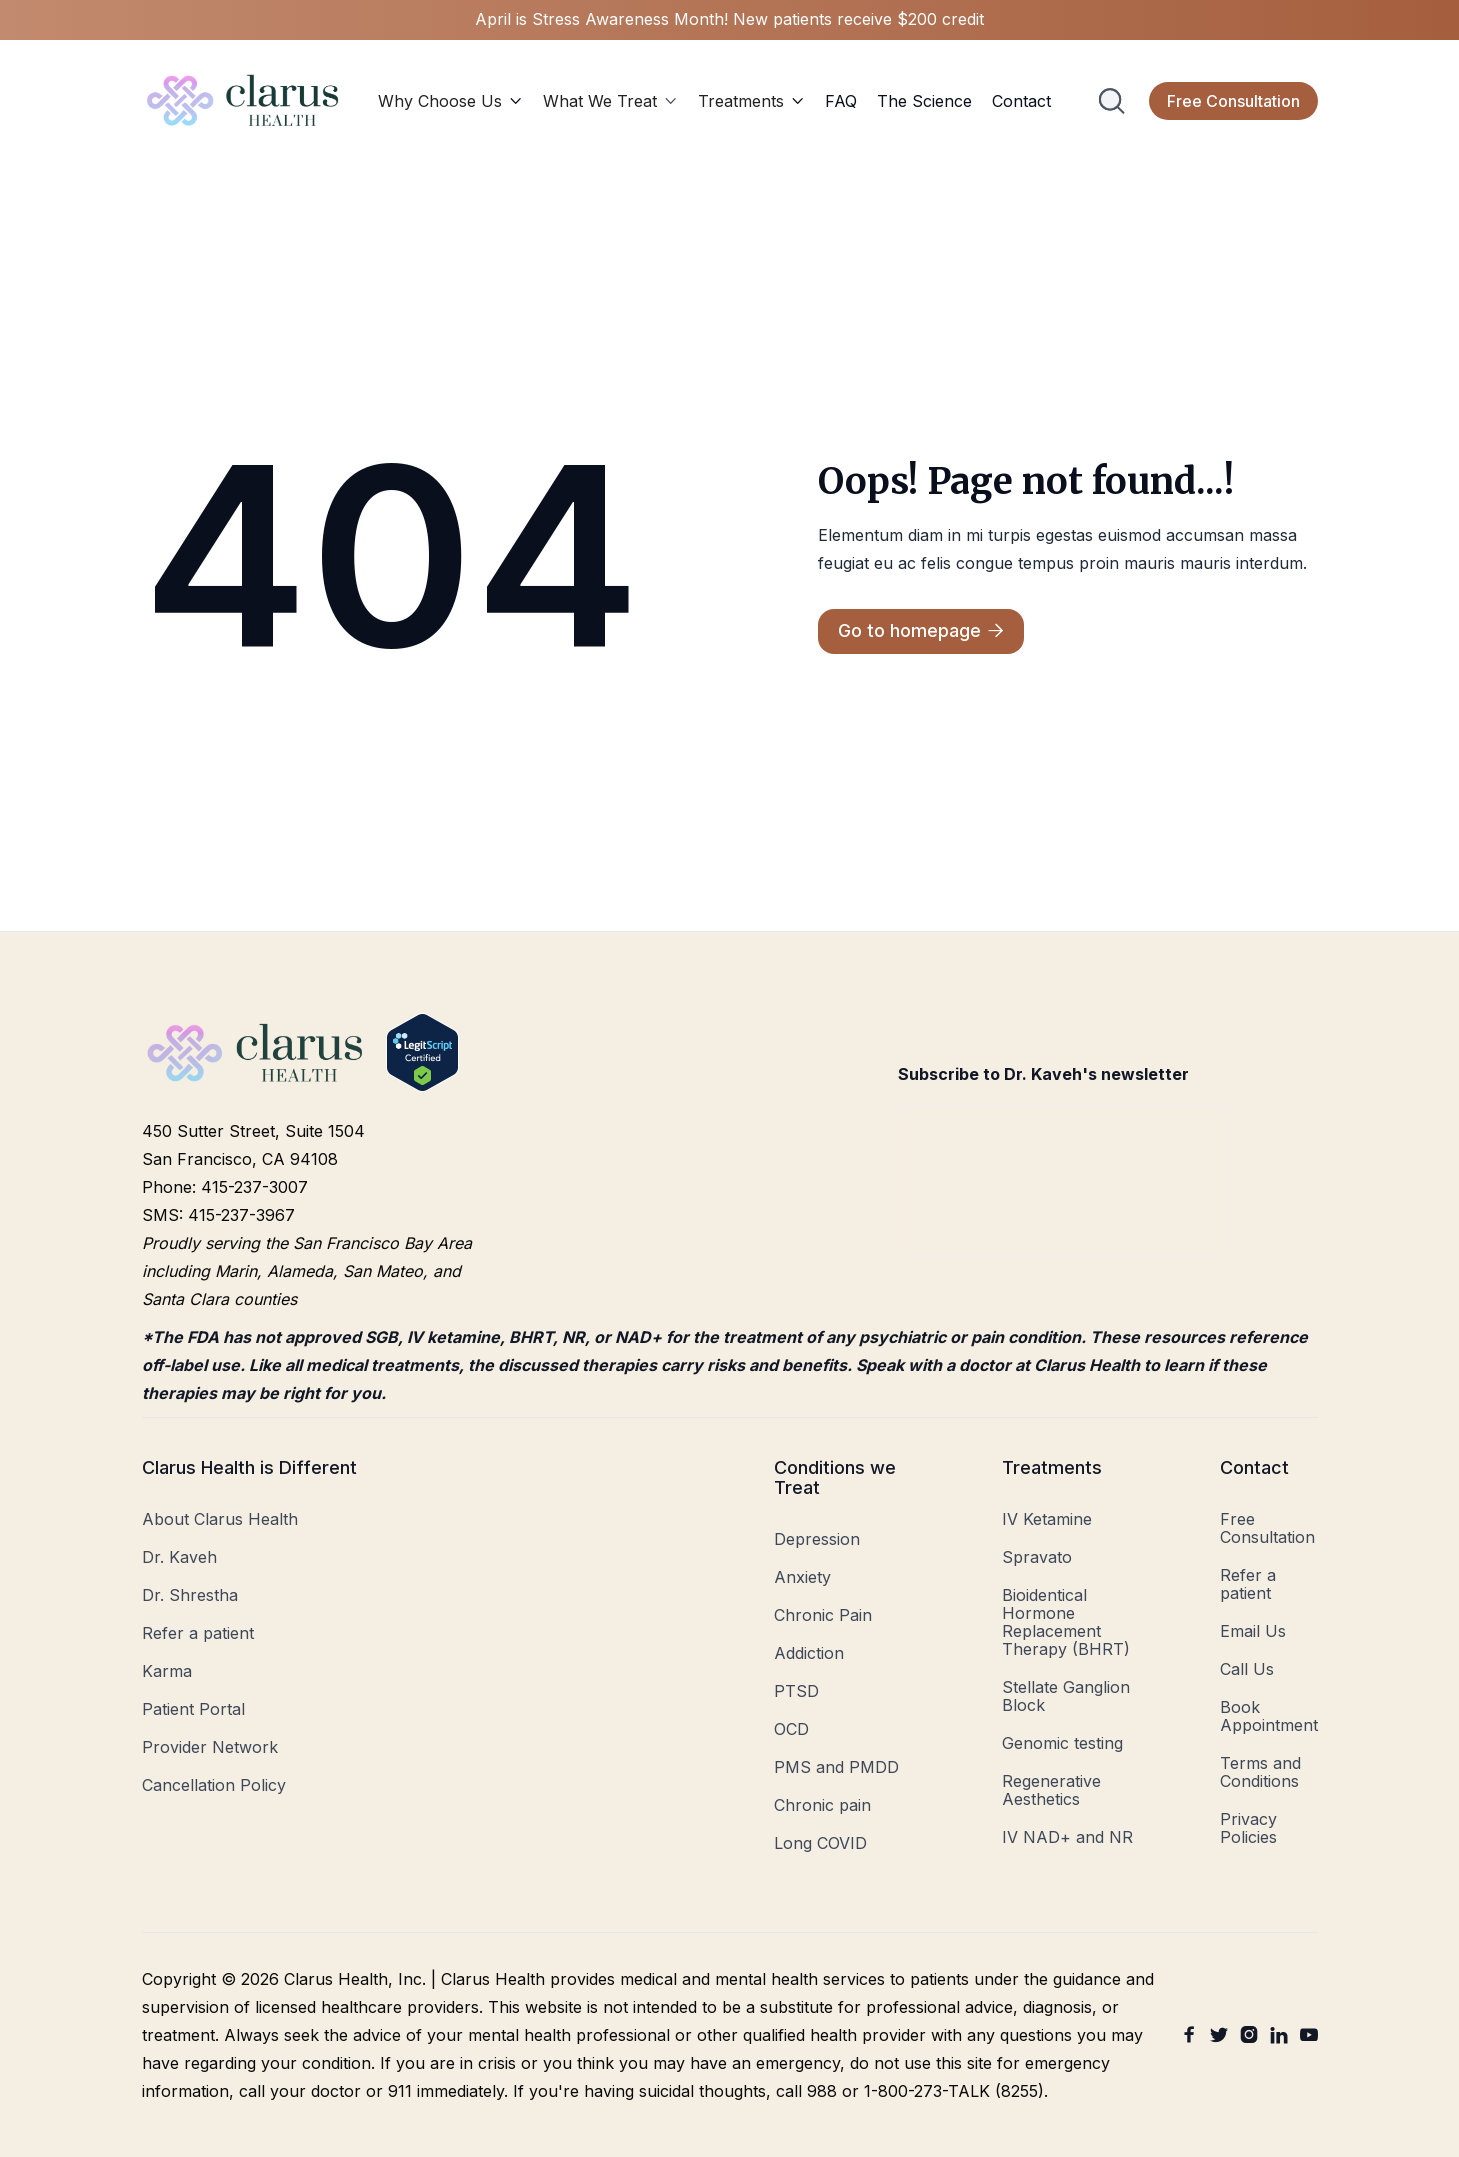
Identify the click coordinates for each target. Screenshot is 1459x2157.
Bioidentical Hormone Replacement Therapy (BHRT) (1066, 1622)
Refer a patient (198, 1633)
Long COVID (820, 1843)
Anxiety (802, 1577)
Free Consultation (1233, 101)
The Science (924, 101)
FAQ (841, 101)
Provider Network (210, 1747)
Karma (167, 1671)
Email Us (1253, 1631)
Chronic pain (822, 1805)
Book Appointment (1269, 1716)
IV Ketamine (1047, 1519)
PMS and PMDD (836, 1767)
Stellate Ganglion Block (1066, 1696)
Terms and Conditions (1260, 1772)
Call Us (1247, 1669)
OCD (791, 1729)
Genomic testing (1062, 1743)
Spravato (1037, 1557)
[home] (244, 100)
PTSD (796, 1691)
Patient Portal (193, 1709)
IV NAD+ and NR (1067, 1837)
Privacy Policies (1248, 1828)
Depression (817, 1539)
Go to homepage (921, 631)
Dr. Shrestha (190, 1595)
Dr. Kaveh (179, 1557)
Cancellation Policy (214, 1785)
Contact (1021, 101)
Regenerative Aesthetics (1051, 1790)
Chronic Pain (823, 1615)
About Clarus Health (220, 1519)
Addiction (809, 1653)
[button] (450, 101)
